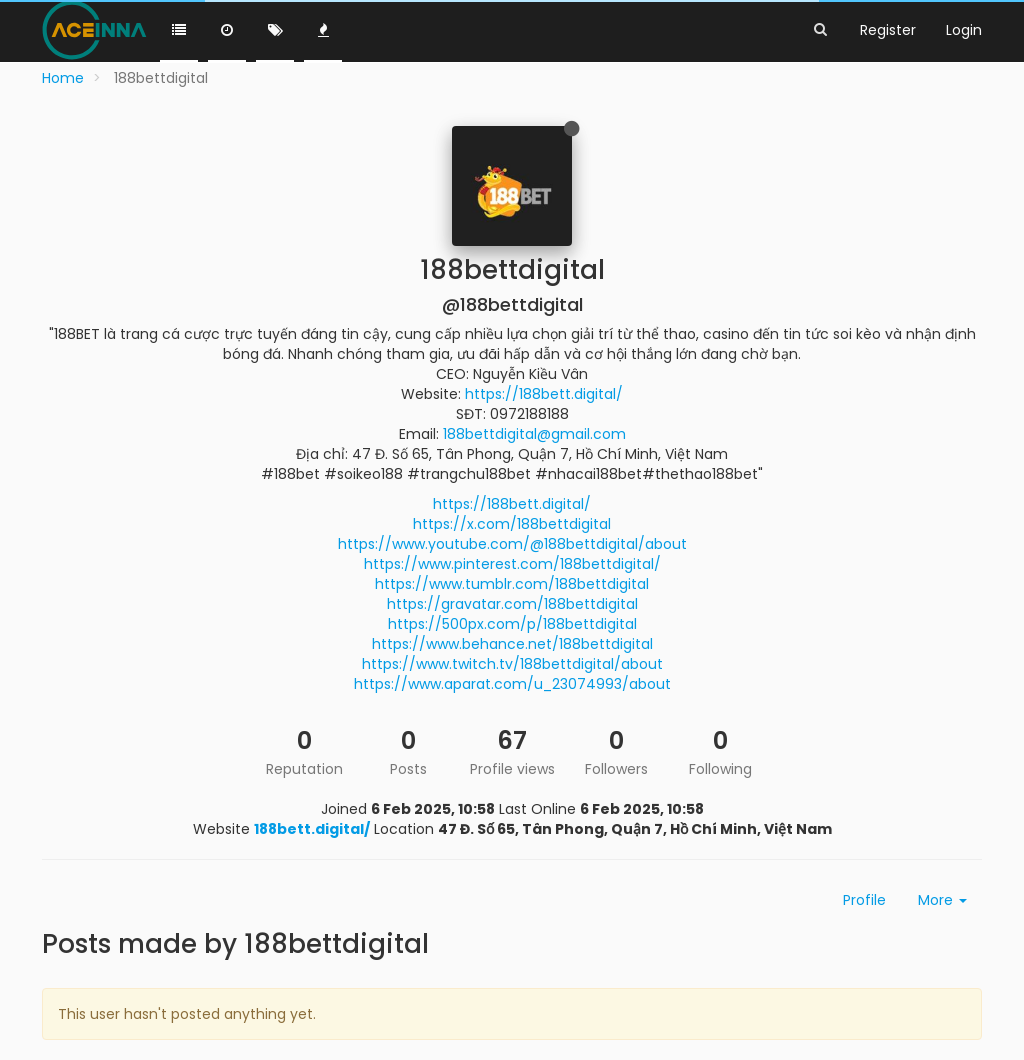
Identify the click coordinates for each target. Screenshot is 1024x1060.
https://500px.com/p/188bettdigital (512, 624)
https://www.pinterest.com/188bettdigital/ (512, 564)
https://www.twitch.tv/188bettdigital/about (512, 664)
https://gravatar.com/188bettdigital (512, 604)
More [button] (942, 900)
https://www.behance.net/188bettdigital (512, 644)
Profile (864, 900)
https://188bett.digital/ (544, 394)
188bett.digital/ (312, 829)
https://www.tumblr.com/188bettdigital (512, 584)
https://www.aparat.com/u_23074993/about (512, 684)
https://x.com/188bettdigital (512, 524)
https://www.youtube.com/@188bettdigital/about (512, 544)
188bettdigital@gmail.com (534, 434)
